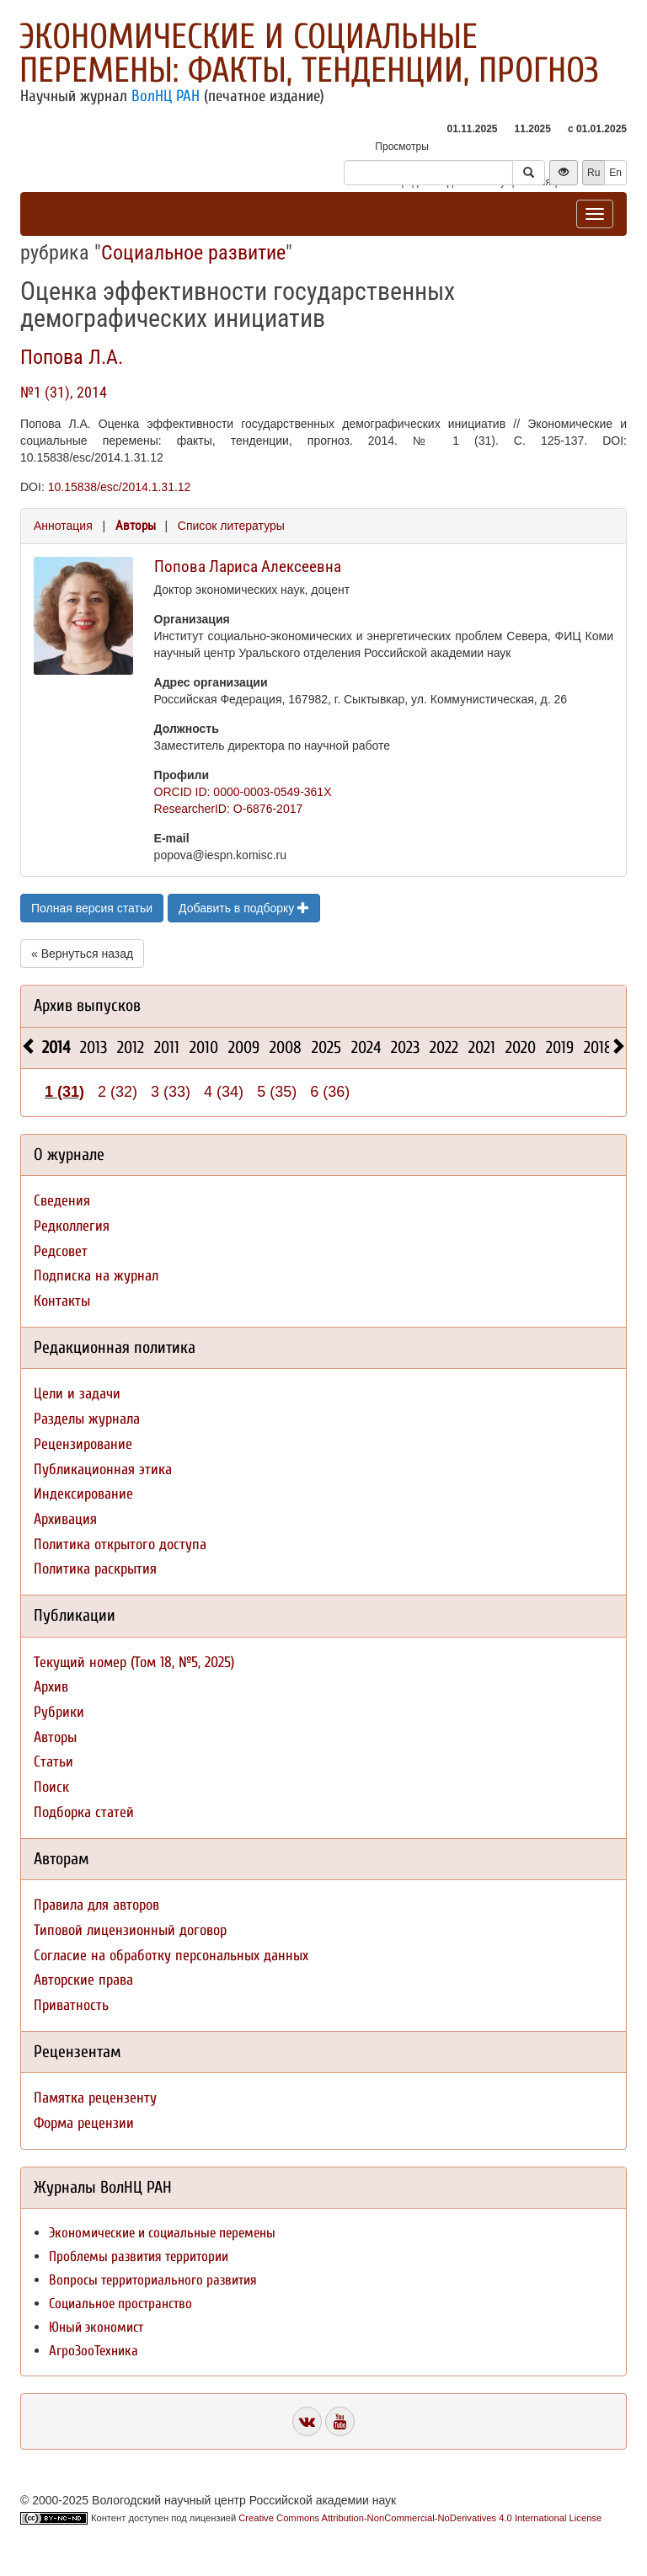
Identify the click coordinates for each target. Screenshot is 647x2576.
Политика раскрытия (95, 1569)
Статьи (53, 1762)
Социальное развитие (193, 253)
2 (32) (117, 1091)
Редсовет (61, 1251)
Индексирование (83, 1494)
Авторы (135, 525)
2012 (130, 1047)
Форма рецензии (84, 2123)
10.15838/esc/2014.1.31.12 (119, 487)
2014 (56, 1047)
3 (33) (170, 1091)
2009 (243, 1047)
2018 (598, 1047)
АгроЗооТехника (93, 2351)
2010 (204, 1047)
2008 (286, 1047)
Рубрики (59, 1712)
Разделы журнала (87, 1419)
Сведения (62, 1201)
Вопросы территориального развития (153, 2280)
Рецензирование (83, 1444)
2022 (444, 1047)
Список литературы (231, 525)
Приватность (71, 2005)
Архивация (65, 1519)
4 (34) (223, 1091)
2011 (166, 1047)
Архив (51, 1687)
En (615, 173)
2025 (326, 1047)
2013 (93, 1047)
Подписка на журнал (96, 1276)
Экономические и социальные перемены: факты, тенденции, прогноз (309, 53)
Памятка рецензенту (95, 2098)
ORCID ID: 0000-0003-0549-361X (243, 792)
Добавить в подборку (244, 908)
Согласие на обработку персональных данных (171, 1955)
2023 (405, 1047)
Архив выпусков (87, 1005)
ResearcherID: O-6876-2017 (228, 808)
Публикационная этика (103, 1469)
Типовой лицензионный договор (130, 1930)
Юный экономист (96, 2327)
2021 (481, 1047)
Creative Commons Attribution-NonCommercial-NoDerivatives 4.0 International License (420, 2518)
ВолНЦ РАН (165, 96)
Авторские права (83, 1980)
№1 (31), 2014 (63, 392)
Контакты (62, 1301)
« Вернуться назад (82, 953)
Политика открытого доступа (120, 1544)
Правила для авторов (96, 1905)
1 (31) (64, 1091)
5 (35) (277, 1091)
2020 (520, 1047)
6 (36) (330, 1091)
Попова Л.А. (71, 357)
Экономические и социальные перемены (162, 2233)
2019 (560, 1047)
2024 (366, 1047)
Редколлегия (72, 1226)
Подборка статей (84, 1812)
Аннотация (63, 525)
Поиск (51, 1787)
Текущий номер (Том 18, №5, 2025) (134, 1662)
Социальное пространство (120, 2303)
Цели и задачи (77, 1394)
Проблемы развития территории (138, 2256)
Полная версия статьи (91, 908)
